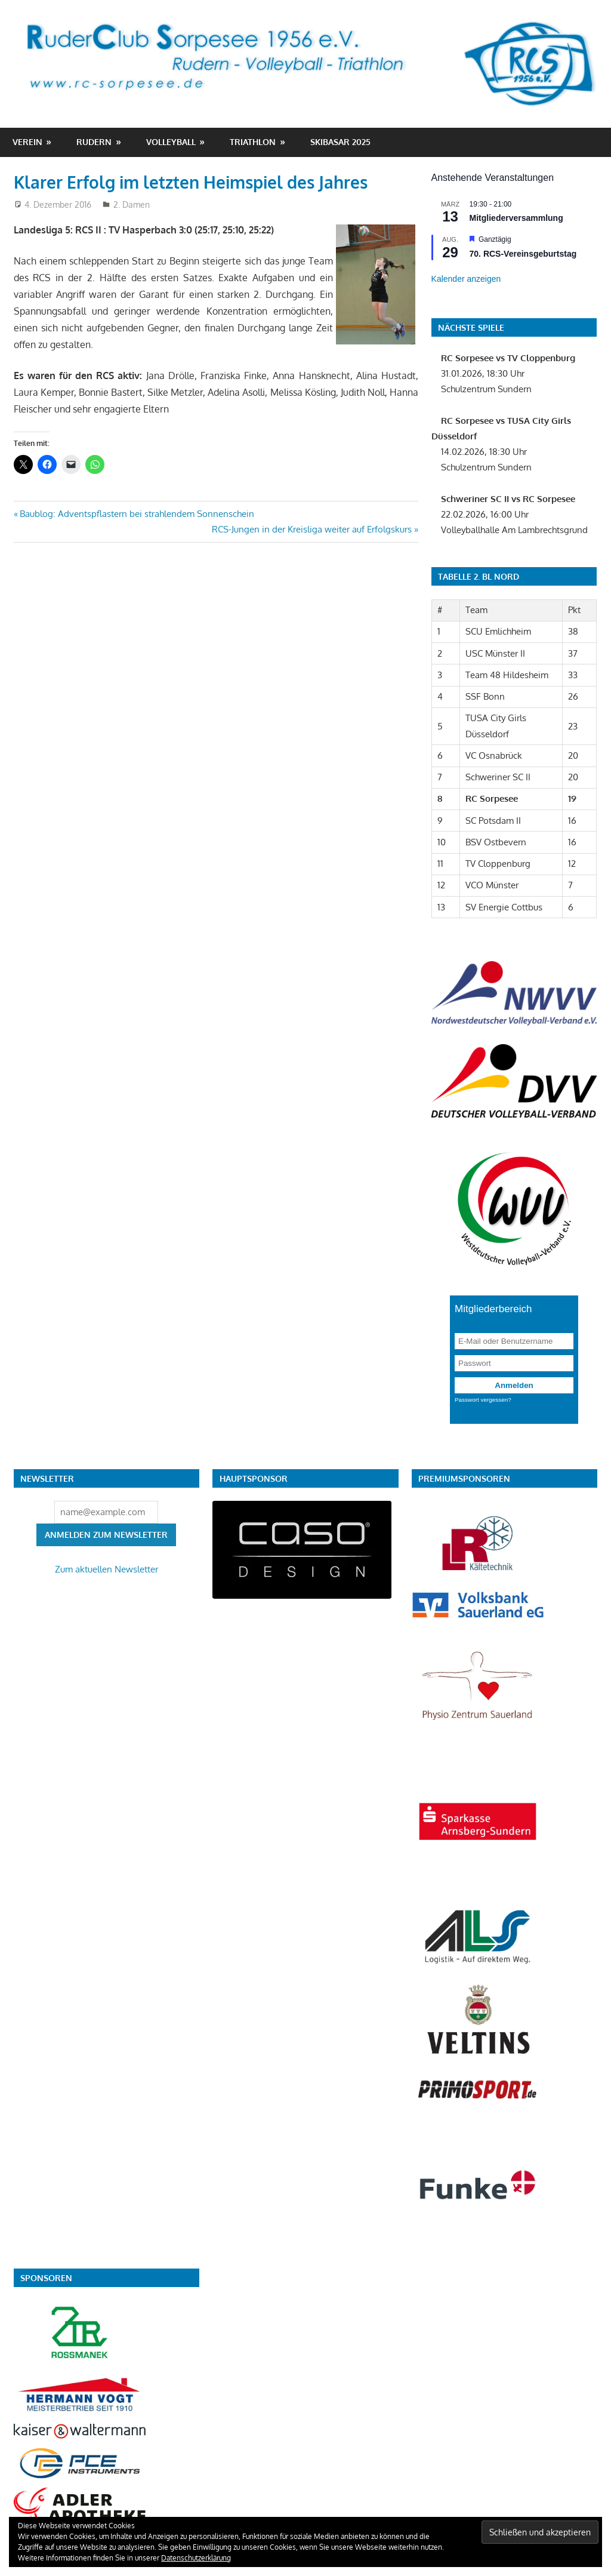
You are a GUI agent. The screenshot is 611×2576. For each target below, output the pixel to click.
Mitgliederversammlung (516, 218)
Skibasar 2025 (340, 142)
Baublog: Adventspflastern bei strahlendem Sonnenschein (136, 513)
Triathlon (253, 142)
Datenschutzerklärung (196, 2557)
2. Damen (131, 204)
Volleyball (171, 142)
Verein (27, 142)
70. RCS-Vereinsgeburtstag (523, 253)
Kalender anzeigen (466, 279)
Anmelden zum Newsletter (106, 1534)
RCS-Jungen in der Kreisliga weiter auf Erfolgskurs (312, 529)
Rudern (94, 142)
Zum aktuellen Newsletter (106, 1569)
